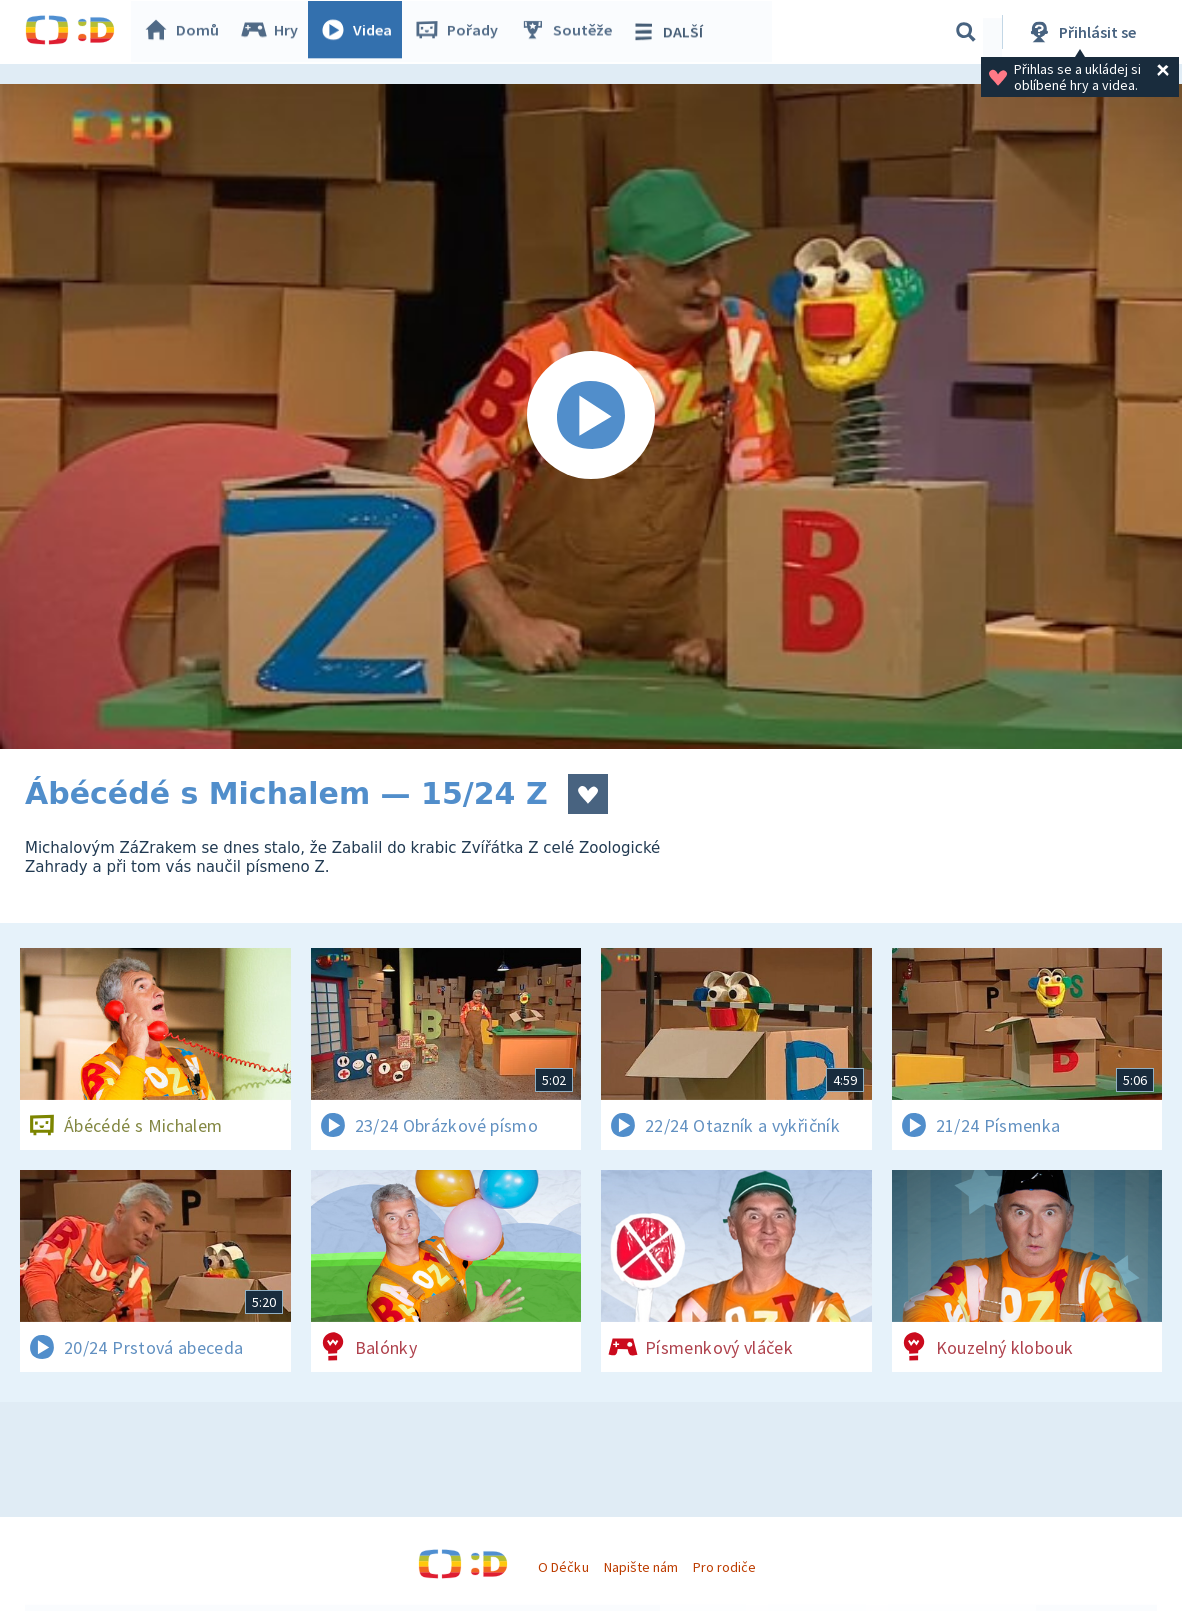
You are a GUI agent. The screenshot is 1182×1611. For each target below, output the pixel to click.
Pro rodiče (724, 1567)
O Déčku (563, 1567)
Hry (274, 32)
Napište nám (641, 1567)
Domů (186, 32)
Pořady (461, 32)
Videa (361, 32)
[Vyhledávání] (966, 32)
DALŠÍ (671, 32)
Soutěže (571, 32)
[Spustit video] (591, 416)
